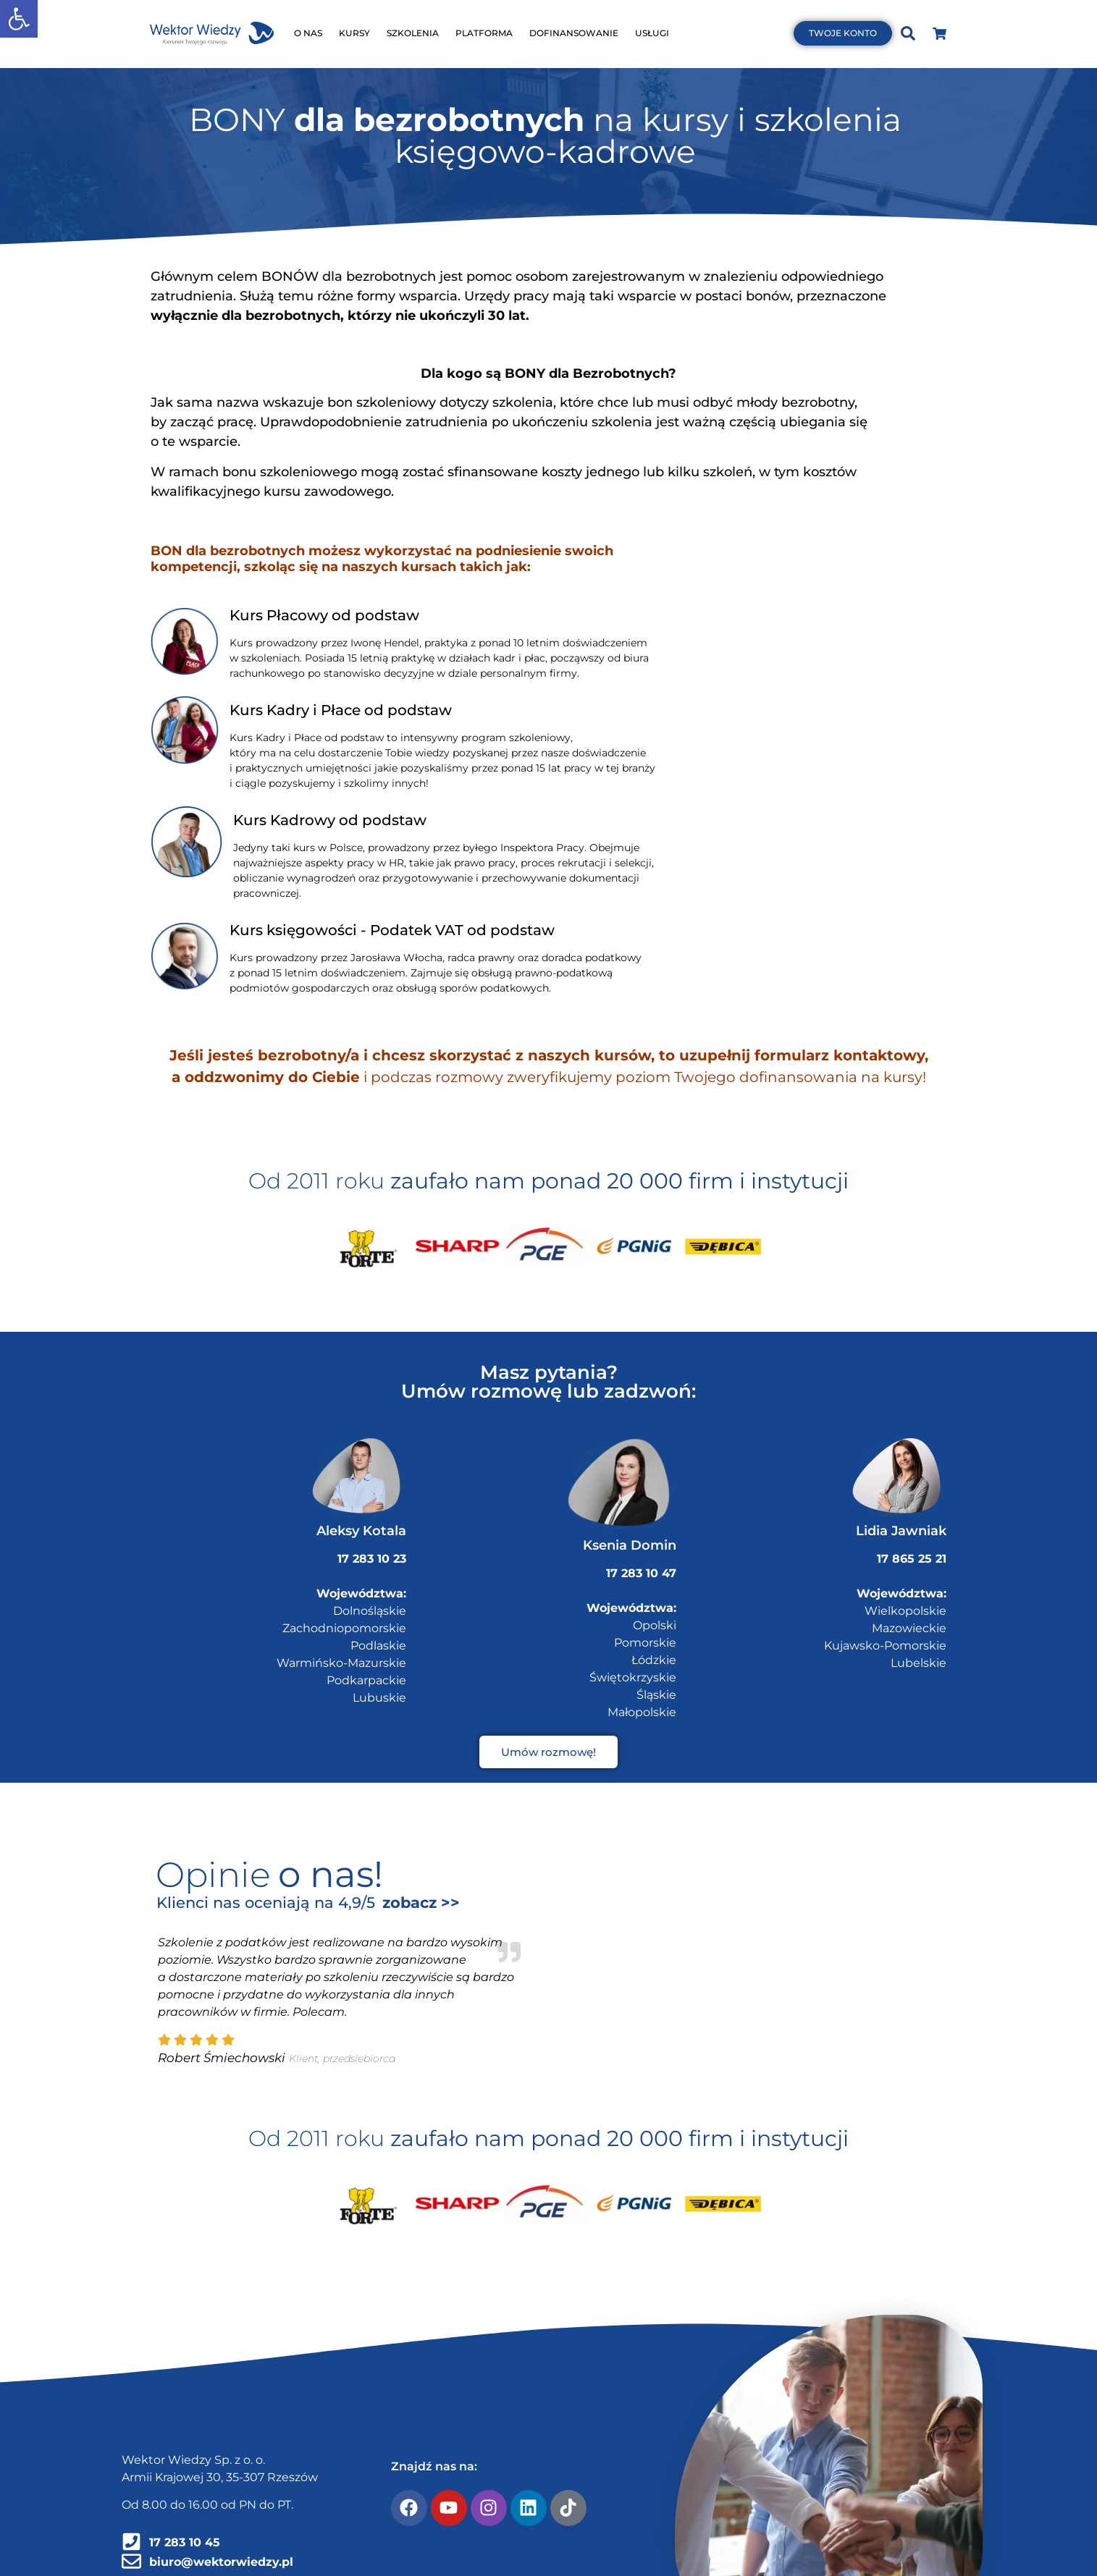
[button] (19, 19)
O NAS (308, 33)
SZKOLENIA (413, 33)
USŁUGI (652, 33)
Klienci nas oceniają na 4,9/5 (265, 1902)
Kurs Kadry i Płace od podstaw (341, 710)
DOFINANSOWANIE (573, 33)
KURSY (354, 33)
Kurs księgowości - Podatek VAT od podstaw (392, 930)
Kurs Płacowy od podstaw (324, 615)
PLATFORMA (484, 33)
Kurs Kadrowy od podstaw (329, 820)
